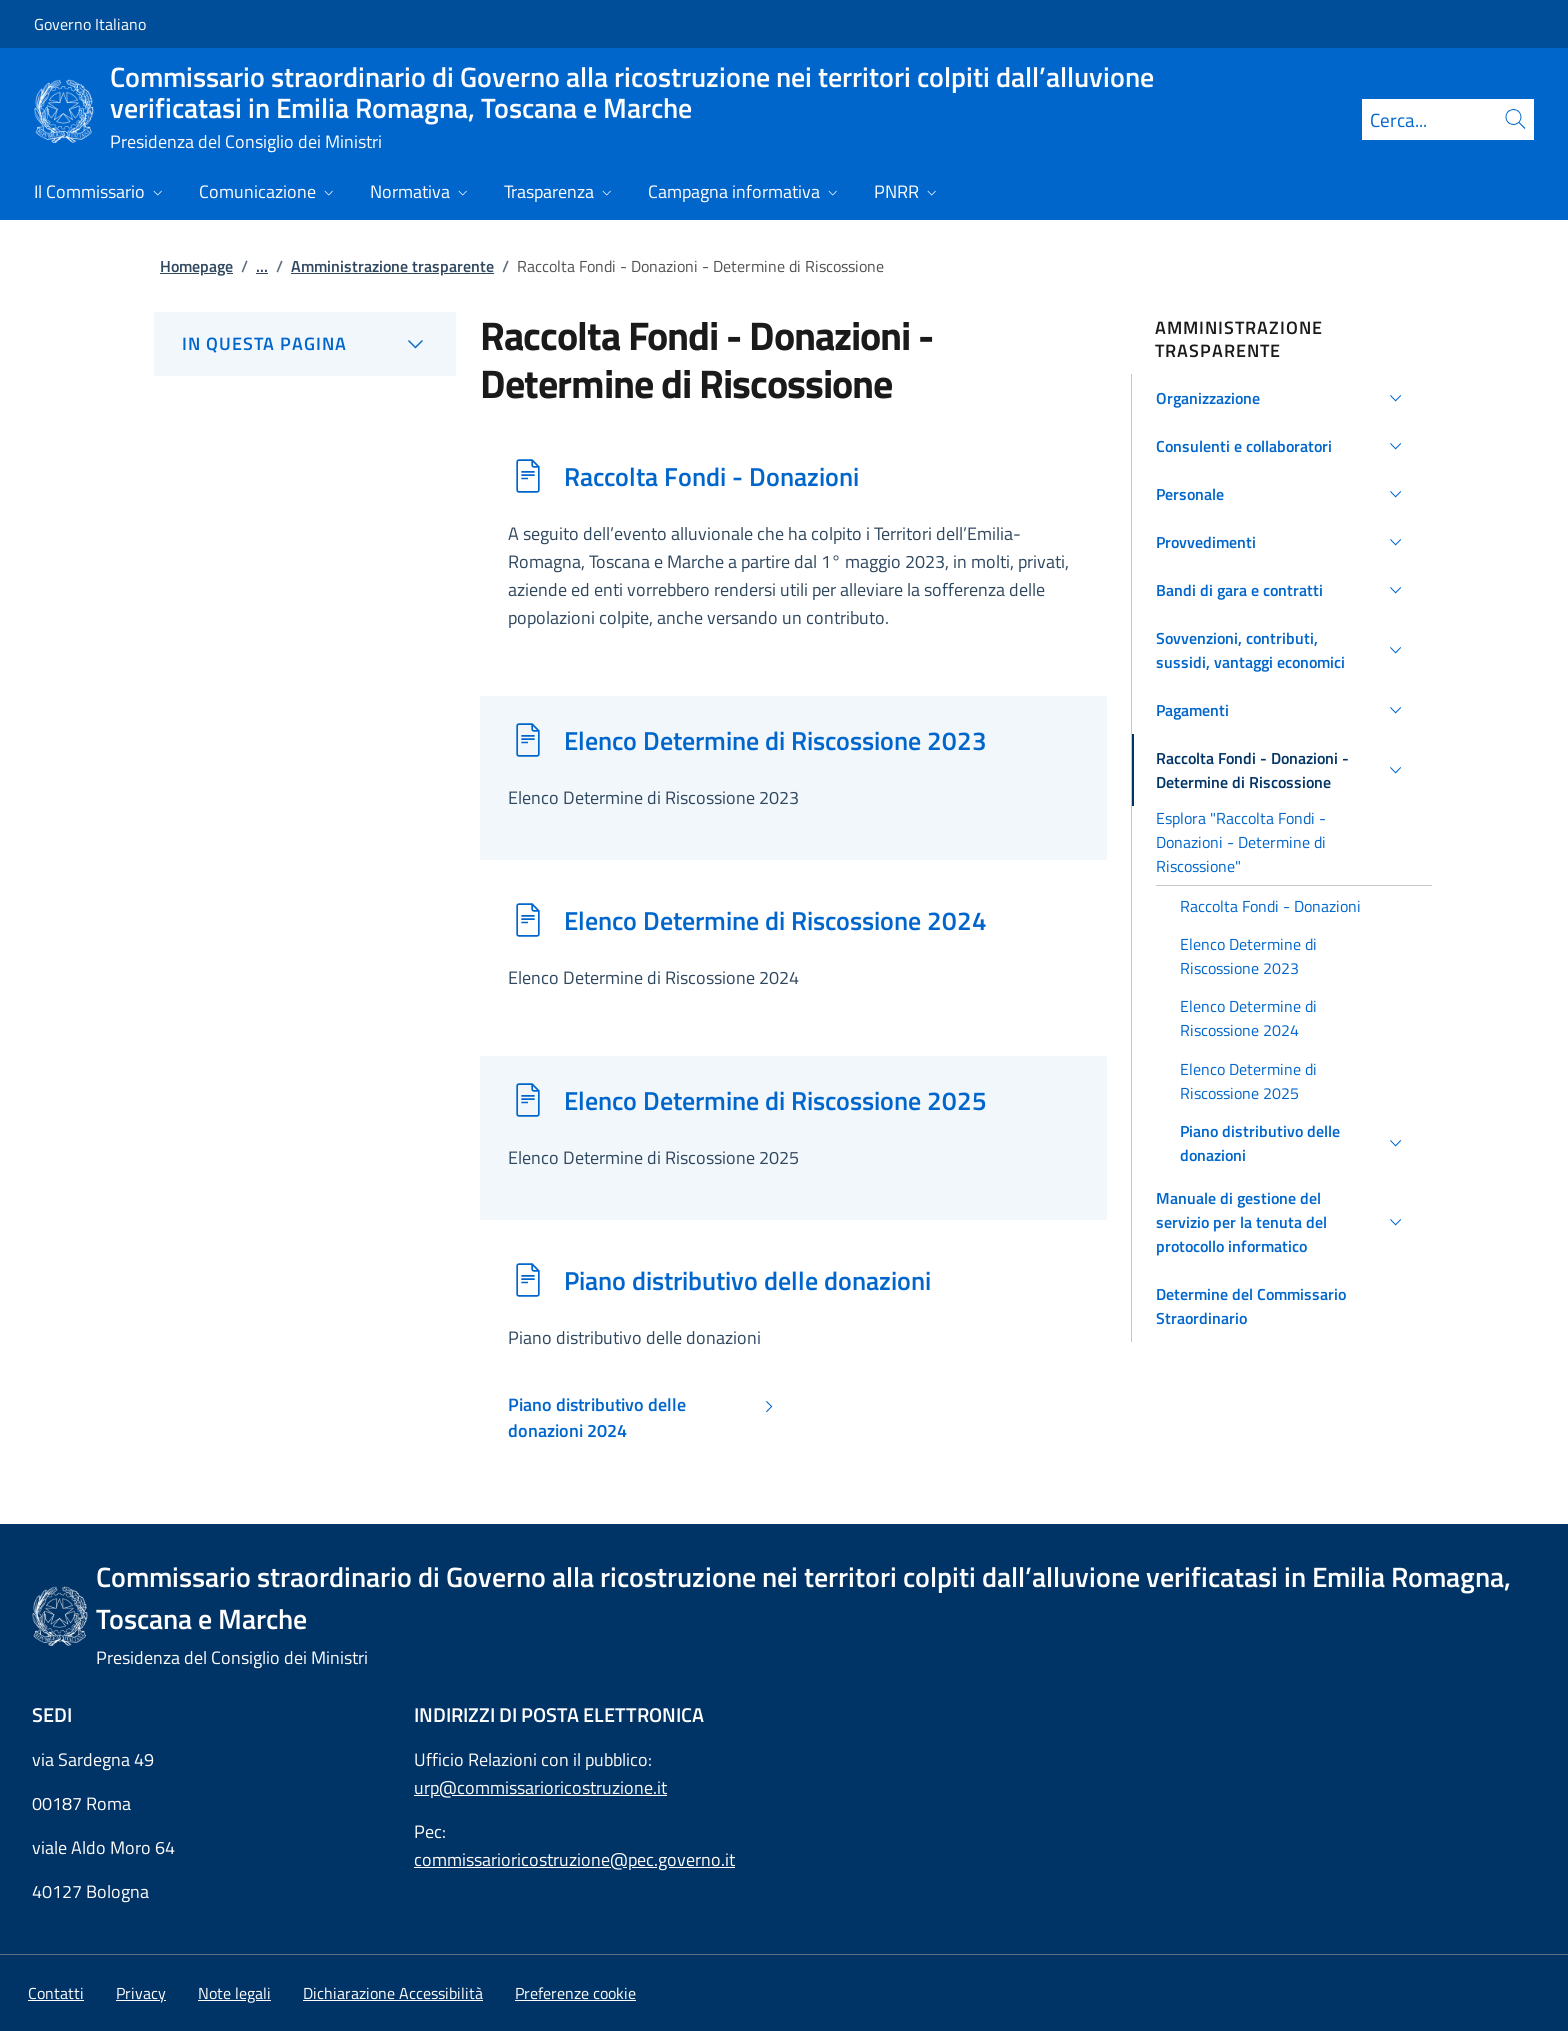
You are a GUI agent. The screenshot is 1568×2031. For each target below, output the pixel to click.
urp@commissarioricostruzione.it (540, 1787)
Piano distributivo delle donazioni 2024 (597, 1418)
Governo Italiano (90, 24)
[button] (1282, 398)
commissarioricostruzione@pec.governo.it (574, 1859)
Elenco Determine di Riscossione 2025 (775, 1100)
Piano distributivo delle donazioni (747, 1280)
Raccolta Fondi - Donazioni (711, 476)
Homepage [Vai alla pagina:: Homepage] (196, 266)
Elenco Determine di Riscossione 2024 (775, 920)
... (262, 266)
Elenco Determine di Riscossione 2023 (775, 740)
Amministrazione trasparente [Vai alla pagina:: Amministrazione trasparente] (392, 266)
